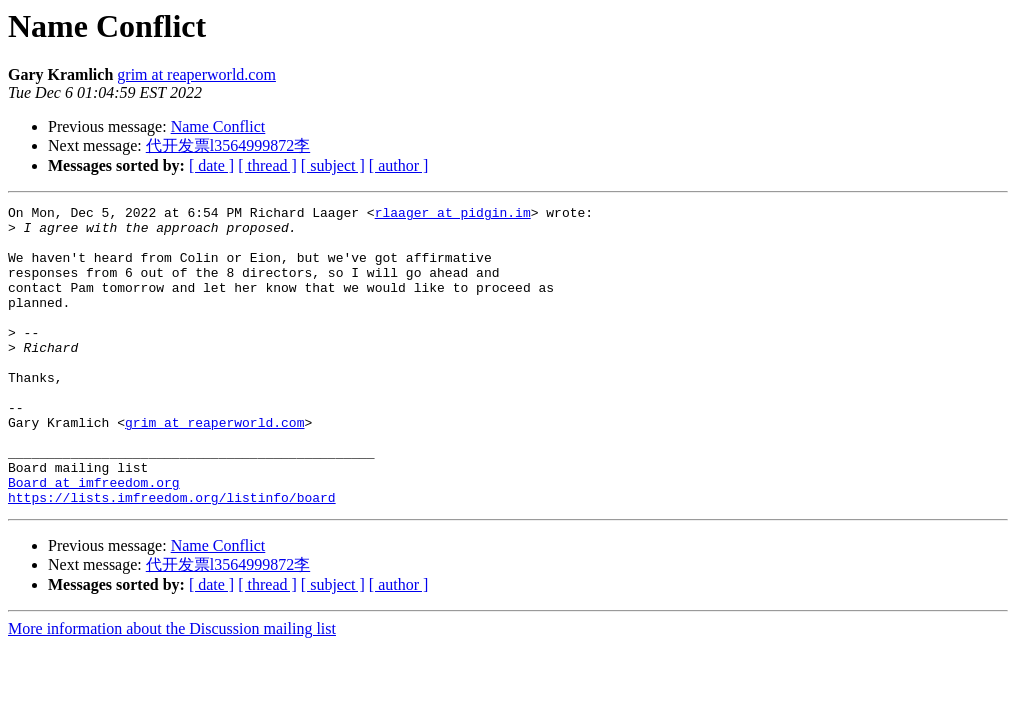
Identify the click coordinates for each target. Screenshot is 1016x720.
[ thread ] (267, 165)
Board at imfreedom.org (94, 539)
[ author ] (399, 165)
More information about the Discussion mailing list (172, 688)
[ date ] (211, 165)
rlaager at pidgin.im (453, 215)
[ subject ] (333, 165)
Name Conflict (218, 126)
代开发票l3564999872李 (228, 145)
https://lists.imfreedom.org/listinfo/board (172, 557)
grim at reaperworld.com (196, 74)
